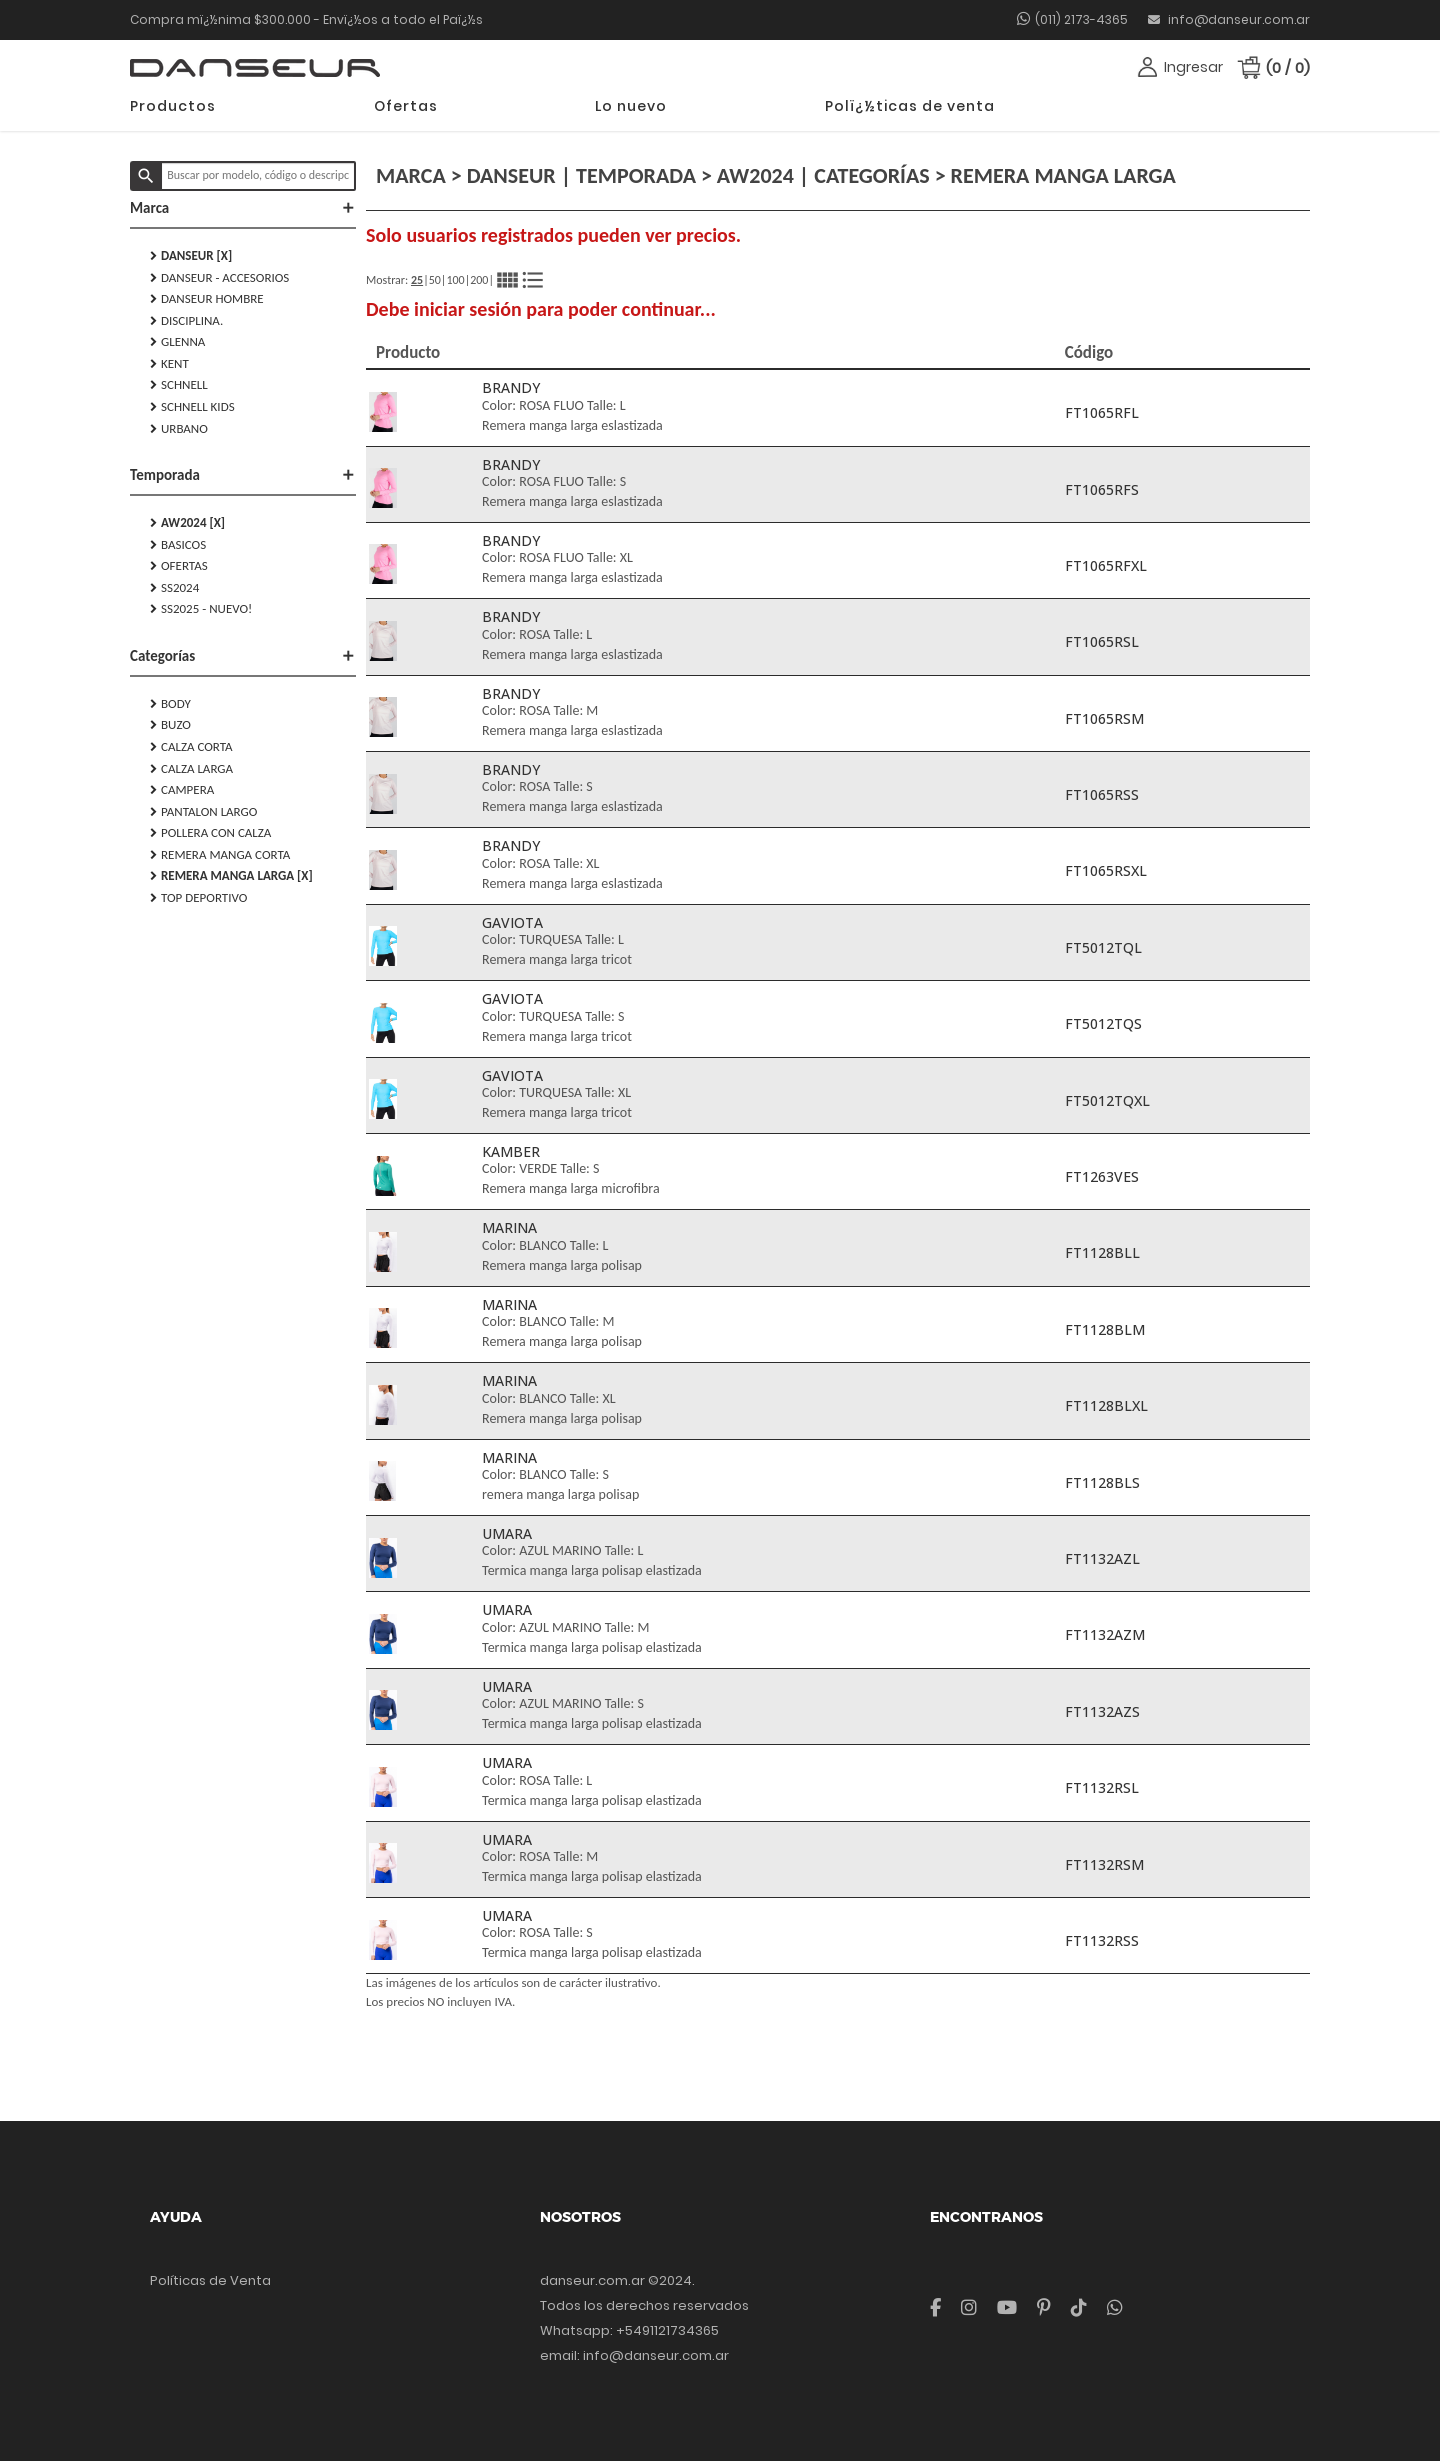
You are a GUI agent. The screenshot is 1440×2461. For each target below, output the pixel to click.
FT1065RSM (1104, 718)
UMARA (507, 1533)
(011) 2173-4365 (1081, 19)
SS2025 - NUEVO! (201, 609)
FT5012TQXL (1107, 1100)
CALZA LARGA (191, 769)
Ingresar (1193, 67)
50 (435, 280)
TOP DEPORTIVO (198, 898)
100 (455, 280)
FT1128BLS (1102, 1482)
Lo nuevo (631, 106)
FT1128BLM (1105, 1329)
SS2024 (174, 588)
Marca (243, 208)
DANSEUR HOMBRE (207, 299)
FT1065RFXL (1106, 565)
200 (479, 280)
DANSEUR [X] (191, 256)
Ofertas (406, 106)
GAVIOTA (512, 922)
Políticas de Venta (210, 2280)
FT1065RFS (1102, 489)
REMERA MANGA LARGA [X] (231, 876)
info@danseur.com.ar (1229, 19)
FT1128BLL (1102, 1252)
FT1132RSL (1102, 1787)
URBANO (179, 429)
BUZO (170, 725)
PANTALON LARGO (203, 812)
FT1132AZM (1105, 1634)
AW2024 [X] (187, 523)
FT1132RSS (1102, 1940)
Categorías (243, 656)
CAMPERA (182, 790)
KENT (169, 364)
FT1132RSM (1104, 1864)
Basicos (178, 545)
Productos (173, 106)
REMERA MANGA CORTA (220, 855)
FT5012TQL (1103, 947)
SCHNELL (179, 385)
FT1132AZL (1102, 1558)
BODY (170, 704)
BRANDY (511, 387)
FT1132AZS (1102, 1711)
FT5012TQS (1103, 1023)
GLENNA (177, 342)
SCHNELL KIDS (192, 407)
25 (417, 280)
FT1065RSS (1102, 794)
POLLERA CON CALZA (210, 833)
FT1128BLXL (1106, 1405)
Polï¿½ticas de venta (910, 106)
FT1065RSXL (1106, 870)
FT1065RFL (1102, 412)
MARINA (509, 1227)
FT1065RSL (1102, 641)
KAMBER (511, 1151)
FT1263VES (1102, 1176)
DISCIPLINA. (186, 321)
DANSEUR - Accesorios (219, 278)
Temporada (243, 475)
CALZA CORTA (191, 747)
